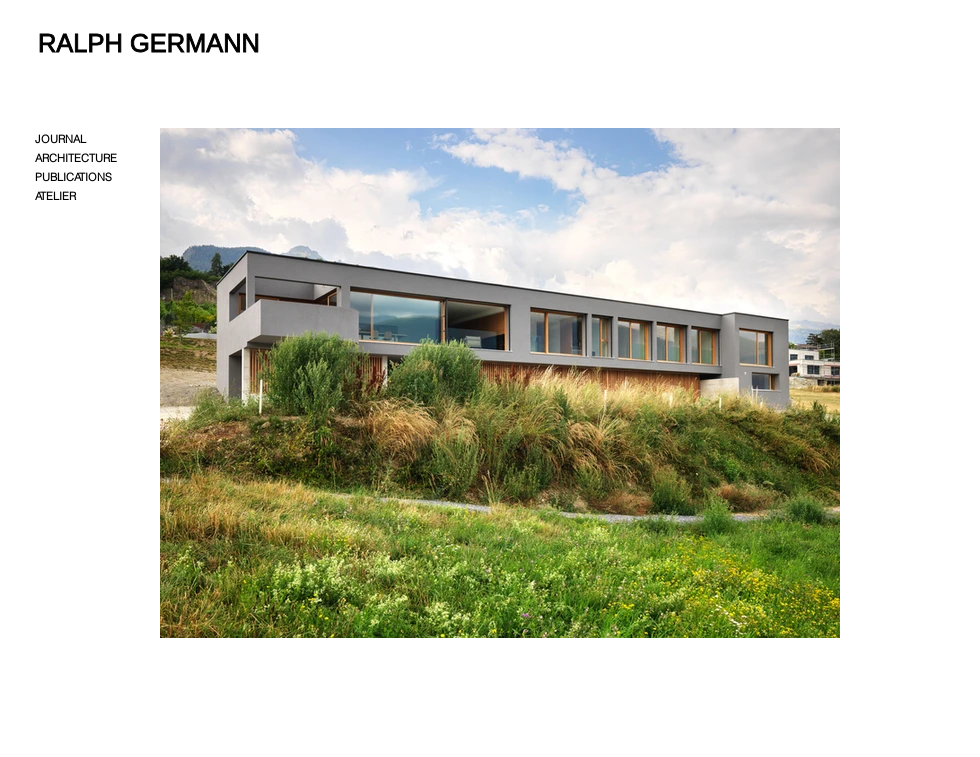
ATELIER (55, 196)
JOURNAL (60, 139)
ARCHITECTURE (76, 158)
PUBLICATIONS (73, 177)
